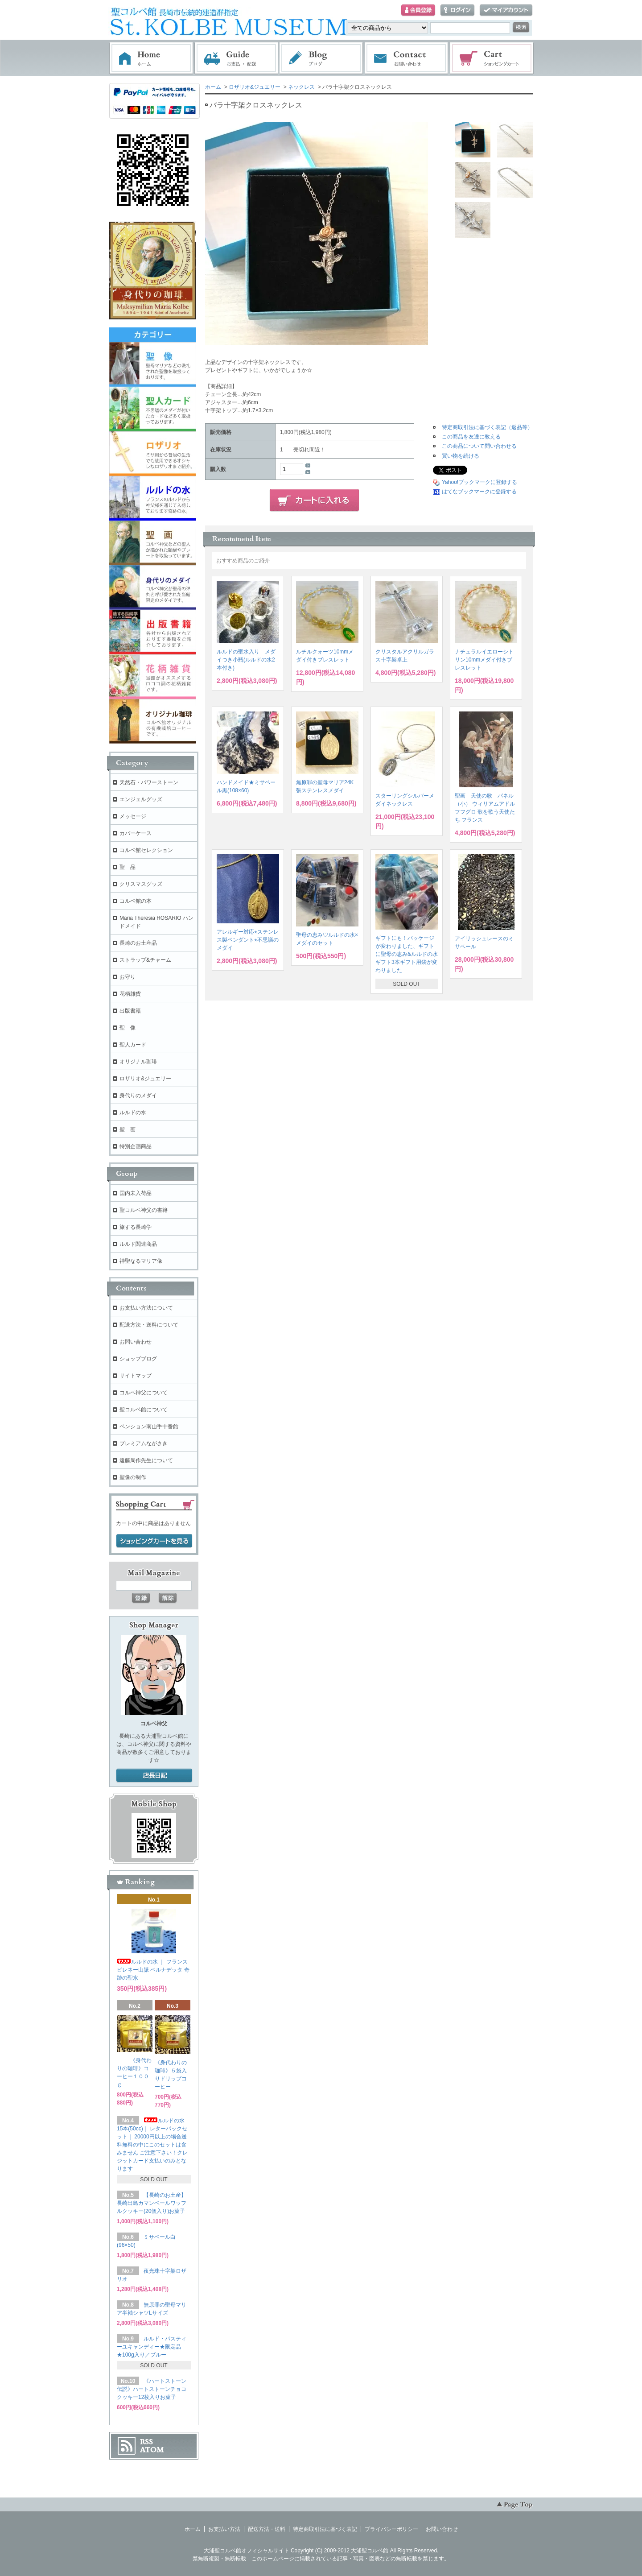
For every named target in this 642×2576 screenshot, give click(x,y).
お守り (127, 977)
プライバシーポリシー (391, 2529)
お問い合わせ (407, 58)
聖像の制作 (132, 1477)
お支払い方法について (146, 1308)
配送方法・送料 (266, 2529)
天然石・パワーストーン (148, 782)
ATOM (152, 2449)
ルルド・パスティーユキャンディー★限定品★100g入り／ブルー (151, 2347)
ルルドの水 (132, 1112)
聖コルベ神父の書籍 (143, 1210)
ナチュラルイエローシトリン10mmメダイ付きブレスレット (484, 660)
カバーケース (135, 833)
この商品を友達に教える (471, 437)
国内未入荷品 (135, 1193)
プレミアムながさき (143, 1443)
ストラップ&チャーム (145, 960)
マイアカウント (506, 10)
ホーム (151, 58)
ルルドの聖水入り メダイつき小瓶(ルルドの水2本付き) (246, 660)
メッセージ (132, 816)
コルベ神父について (143, 1392)
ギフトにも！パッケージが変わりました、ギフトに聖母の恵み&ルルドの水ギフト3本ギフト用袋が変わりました (406, 954)
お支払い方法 (224, 2529)
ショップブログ (138, 1359)
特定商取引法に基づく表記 (325, 2529)
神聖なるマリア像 (140, 1261)
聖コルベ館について (143, 1409)
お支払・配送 (236, 58)
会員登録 (418, 10)
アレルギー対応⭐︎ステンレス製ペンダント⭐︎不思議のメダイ (248, 940)
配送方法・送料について (148, 1325)
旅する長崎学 (135, 1227)
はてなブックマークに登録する (479, 491)
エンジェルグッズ (140, 799)
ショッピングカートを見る (154, 1541)
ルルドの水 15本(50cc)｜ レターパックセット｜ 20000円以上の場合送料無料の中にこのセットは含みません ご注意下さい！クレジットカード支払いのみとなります (152, 2144)
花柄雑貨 (130, 994)
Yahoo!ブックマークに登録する (479, 482)
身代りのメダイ (138, 1095)
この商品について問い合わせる (479, 446)
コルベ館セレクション (146, 850)
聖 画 (127, 1129)
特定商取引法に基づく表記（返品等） (487, 427)
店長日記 (154, 1776)
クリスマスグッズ (140, 884)
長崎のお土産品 (138, 943)
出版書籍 (130, 1011)
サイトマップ (135, 1376)
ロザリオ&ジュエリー (254, 87)
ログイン (457, 10)
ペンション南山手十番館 (148, 1426)
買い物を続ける (460, 456)
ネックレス (301, 87)
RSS (146, 2441)
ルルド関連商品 (138, 1244)
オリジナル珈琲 (138, 1062)
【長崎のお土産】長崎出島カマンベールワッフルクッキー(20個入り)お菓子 (151, 2203)
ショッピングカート (492, 58)
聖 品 (127, 867)
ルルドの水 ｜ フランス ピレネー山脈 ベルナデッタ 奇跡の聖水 (153, 1970)
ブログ (321, 58)
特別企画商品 (135, 1146)
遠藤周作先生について (146, 1460)
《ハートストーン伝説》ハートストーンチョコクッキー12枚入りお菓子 (151, 2389)
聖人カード (132, 1045)
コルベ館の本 (135, 901)
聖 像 (127, 1028)
